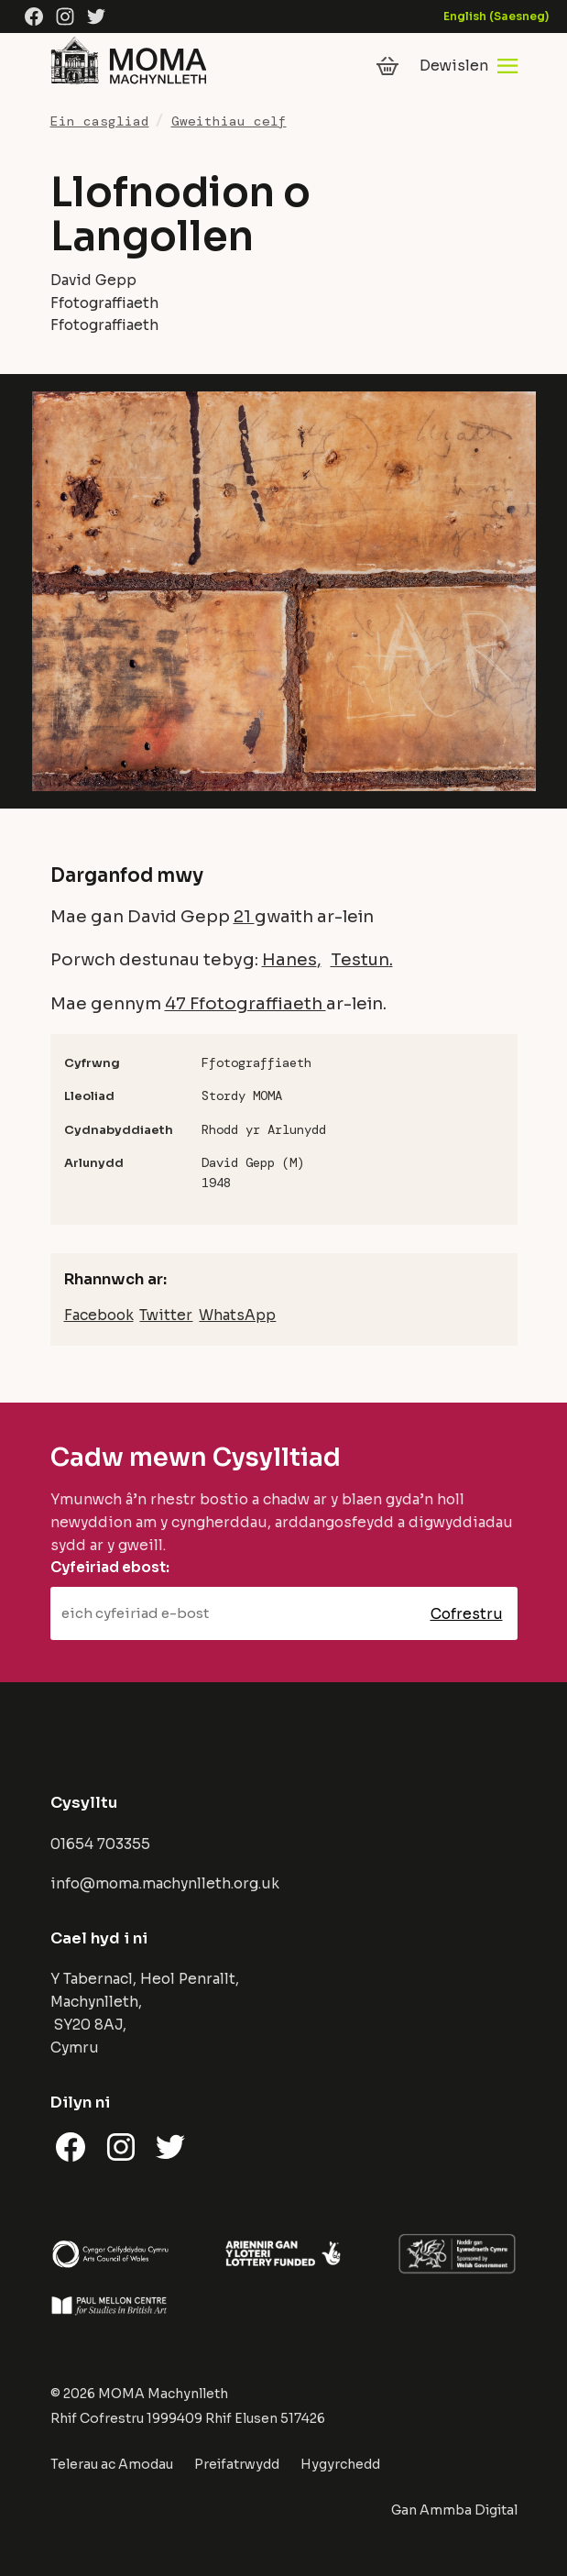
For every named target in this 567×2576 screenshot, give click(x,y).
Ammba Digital (469, 2510)
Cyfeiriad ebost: (109, 1567)
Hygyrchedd (340, 2464)
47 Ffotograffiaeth (245, 1003)
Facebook (99, 1315)
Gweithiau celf (229, 121)
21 (244, 916)
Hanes (289, 959)
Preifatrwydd (236, 2464)
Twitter (165, 1315)
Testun (360, 959)
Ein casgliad (99, 121)
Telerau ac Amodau (111, 2464)
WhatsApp (237, 1315)
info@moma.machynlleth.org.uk (164, 1883)
